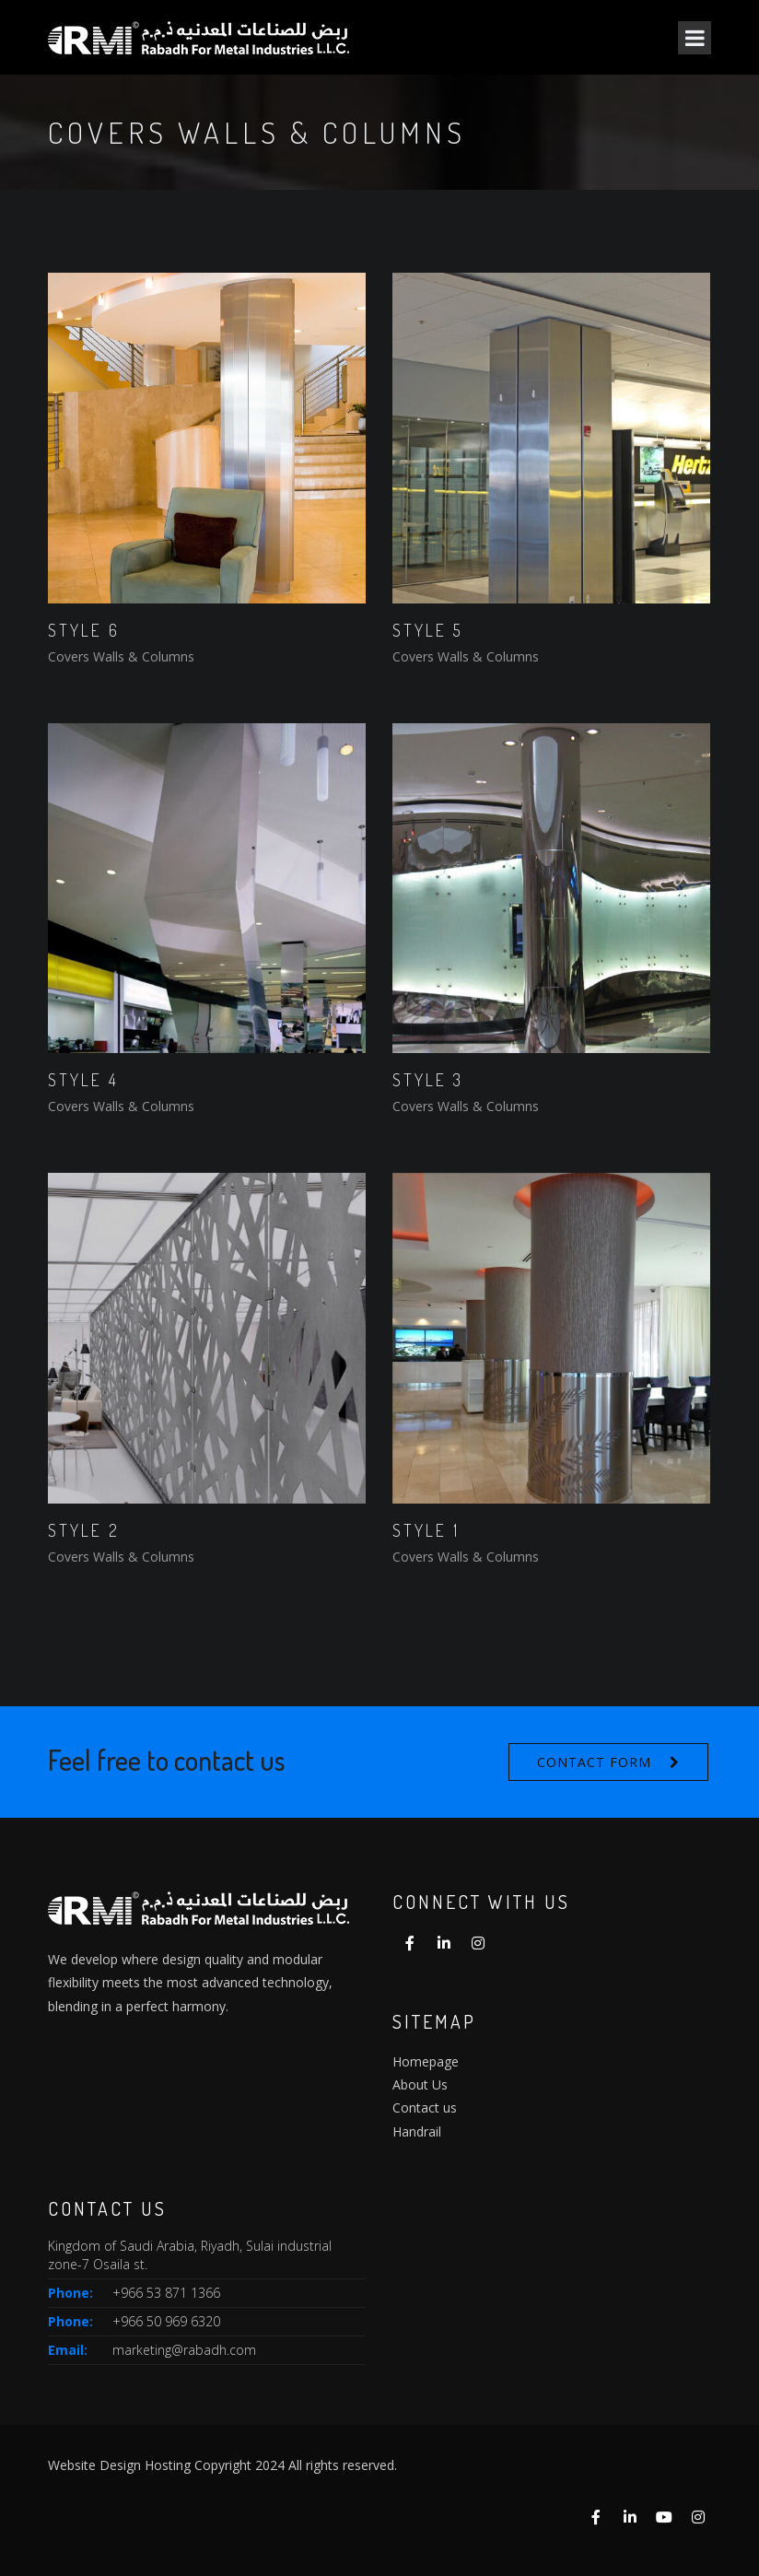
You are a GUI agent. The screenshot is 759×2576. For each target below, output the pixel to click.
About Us (420, 2084)
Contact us (424, 2107)
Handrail (416, 2131)
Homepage (425, 2061)
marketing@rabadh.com (184, 2350)
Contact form (594, 1762)
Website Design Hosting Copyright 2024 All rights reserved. (222, 2465)
